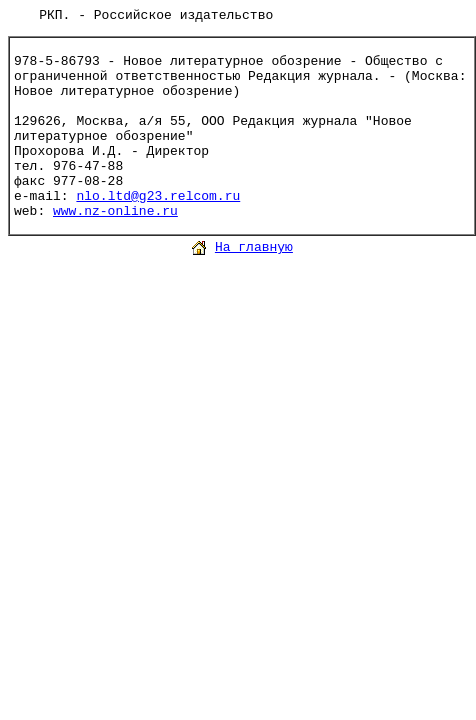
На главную (254, 247)
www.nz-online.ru (115, 211)
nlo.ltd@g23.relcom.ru (158, 196)
